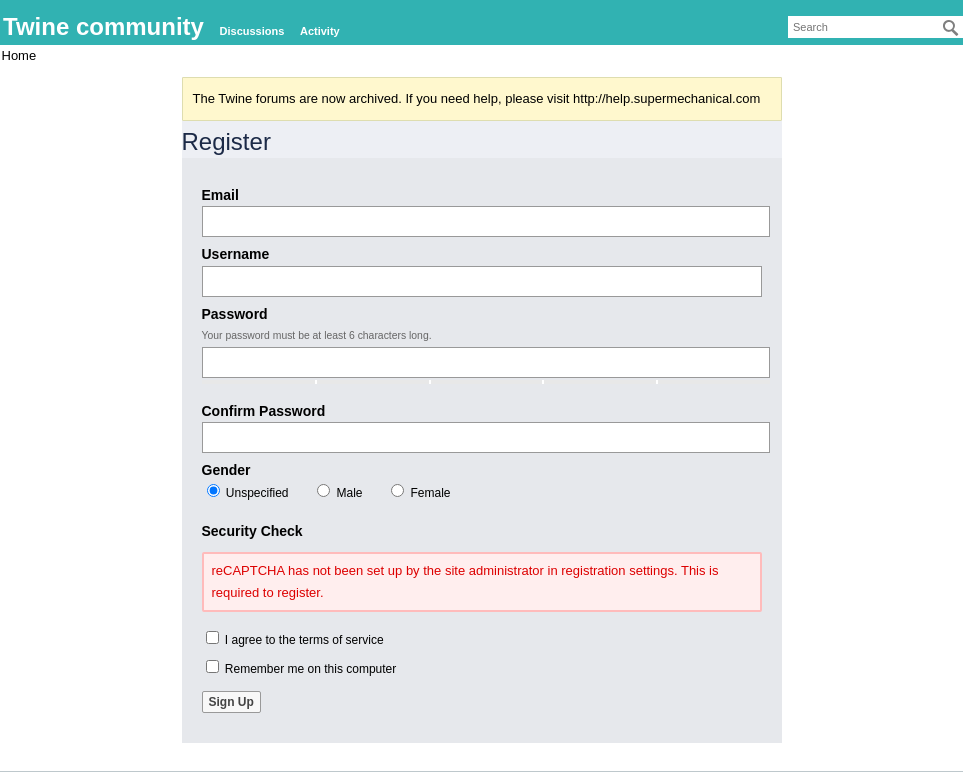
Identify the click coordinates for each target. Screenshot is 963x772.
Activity (320, 31)
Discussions (252, 31)
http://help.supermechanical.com (666, 98)
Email (220, 195)
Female (420, 492)
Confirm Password (264, 411)
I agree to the (295, 639)
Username (236, 254)
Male (339, 492)
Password (235, 314)
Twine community (103, 26)
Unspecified (248, 492)
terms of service (341, 640)
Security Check (252, 531)
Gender (226, 470)
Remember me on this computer (301, 668)
